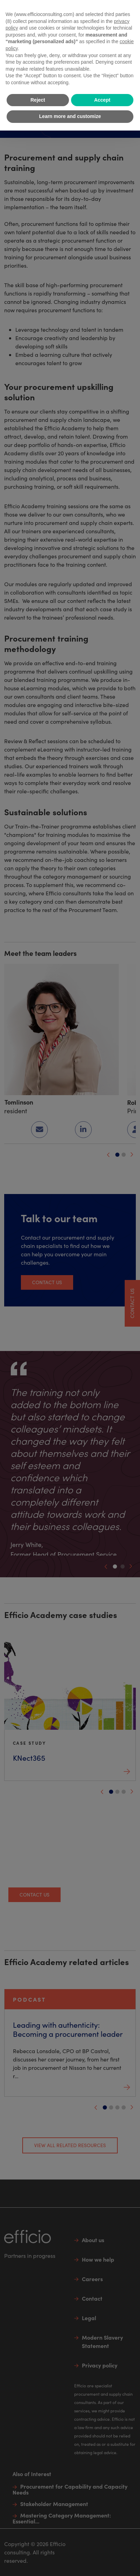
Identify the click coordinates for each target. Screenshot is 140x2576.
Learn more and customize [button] (70, 116)
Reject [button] (37, 100)
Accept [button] (102, 100)
